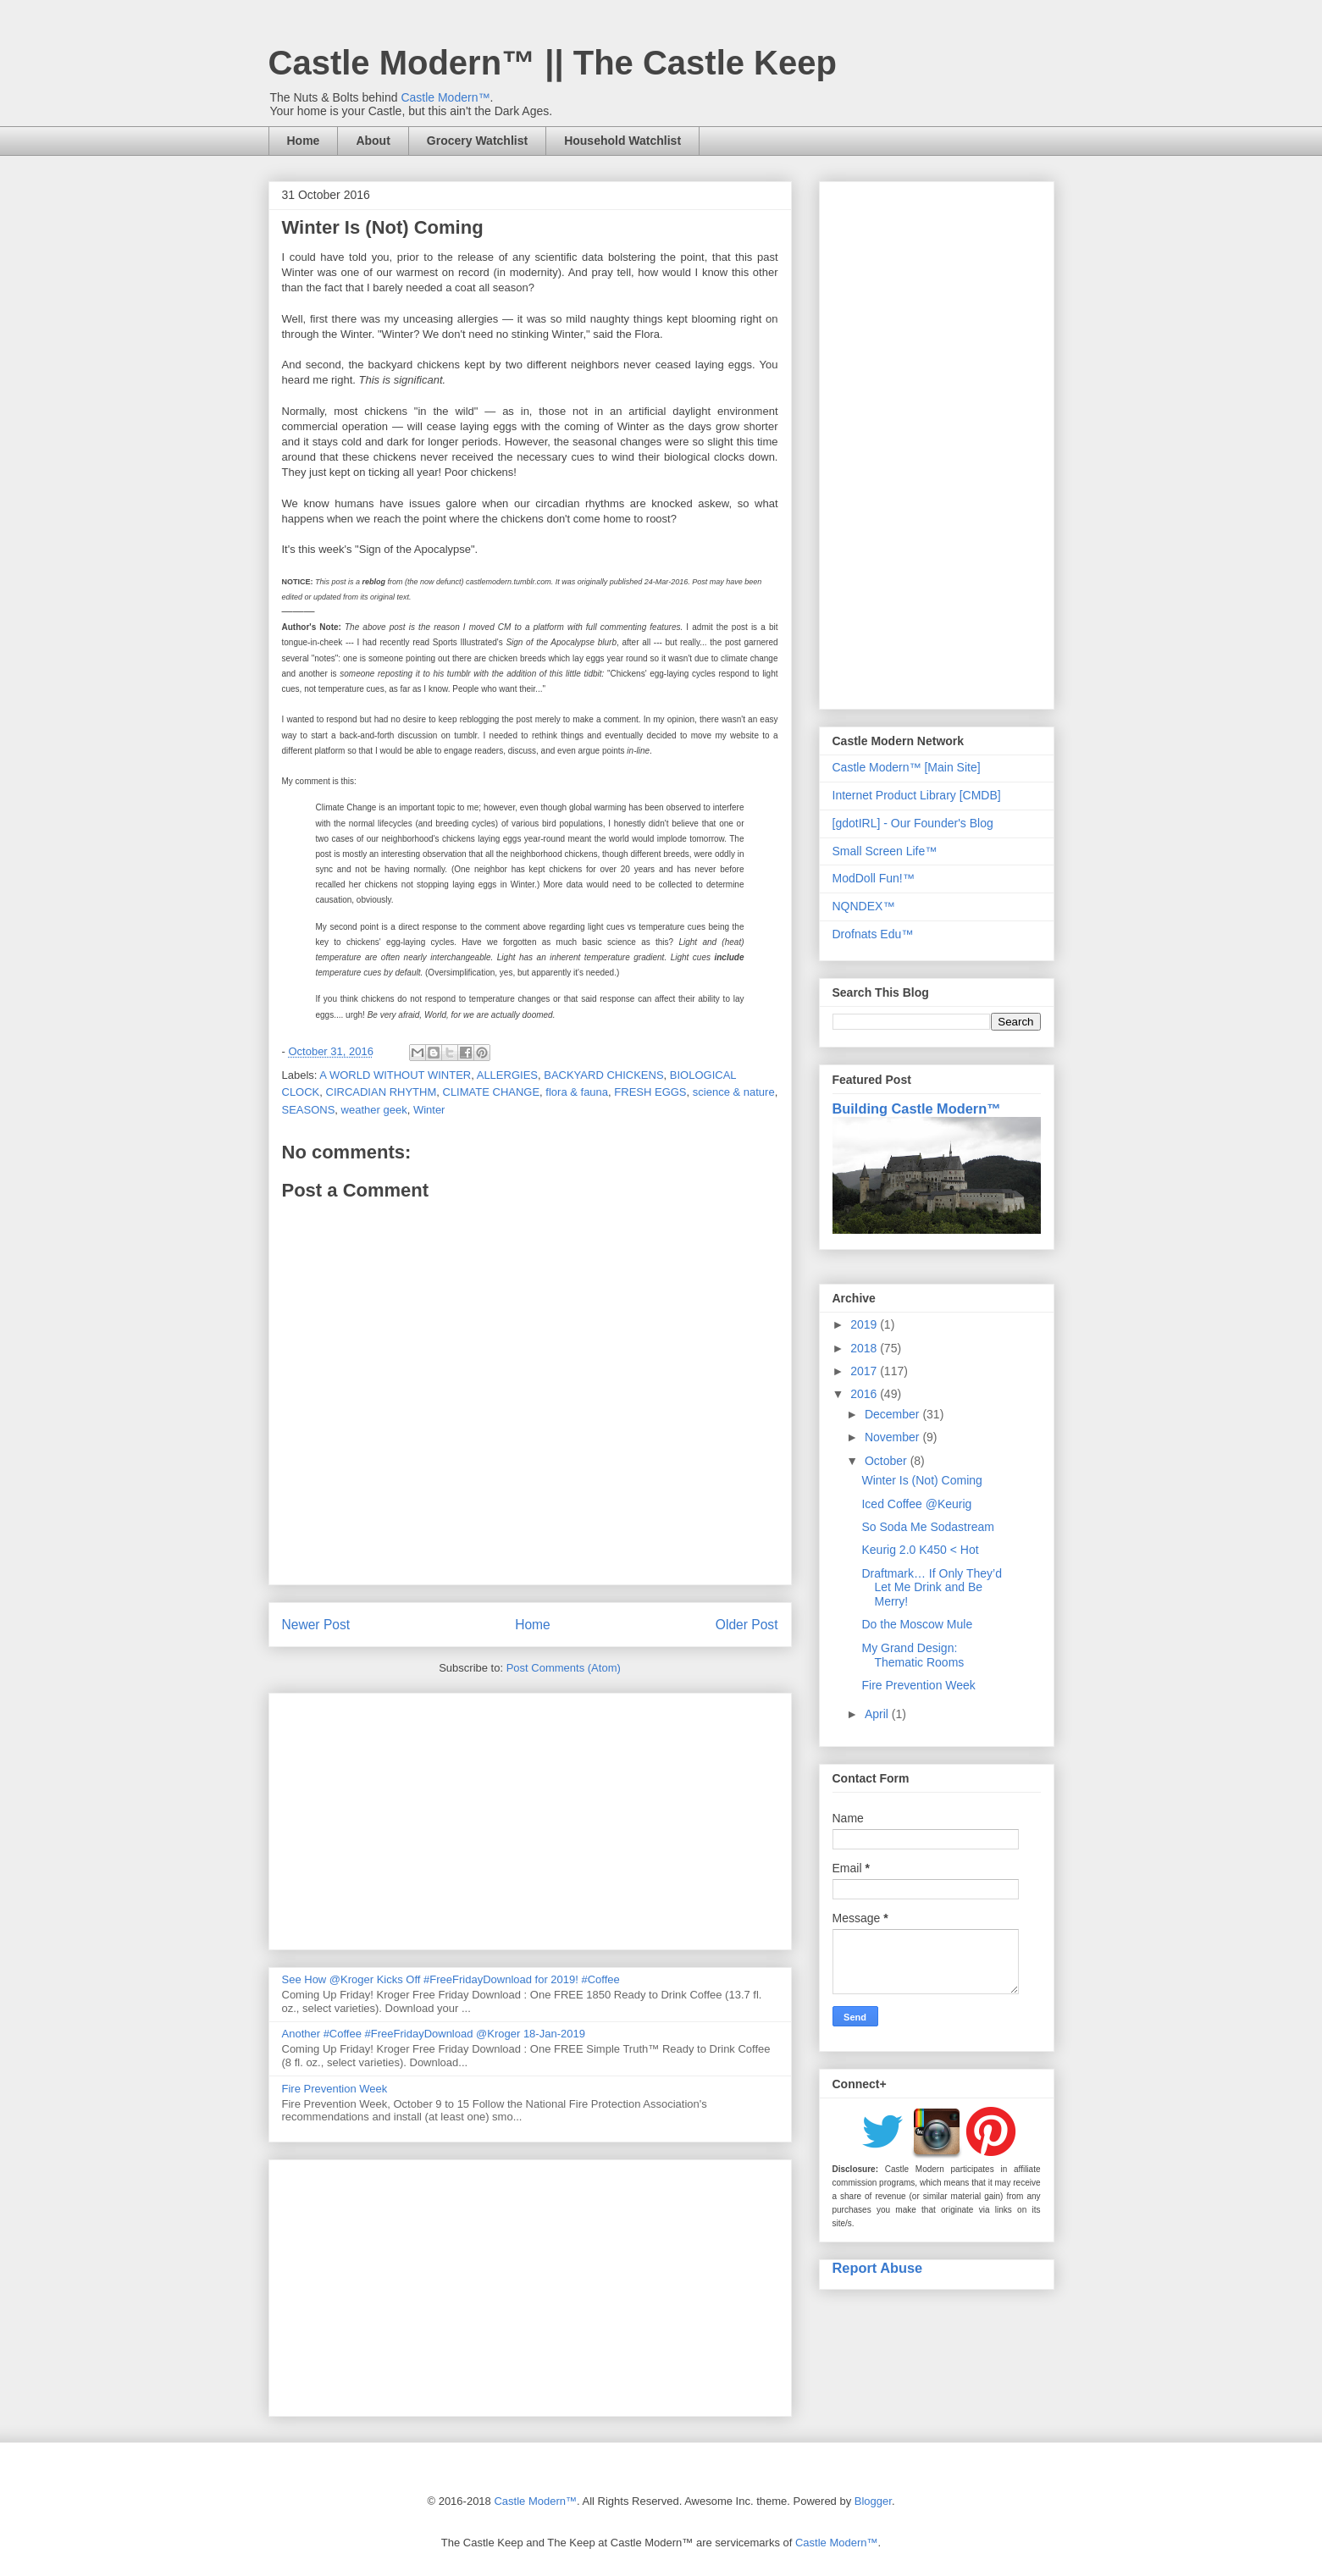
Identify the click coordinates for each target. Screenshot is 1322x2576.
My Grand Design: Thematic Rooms (912, 1655)
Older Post (747, 1624)
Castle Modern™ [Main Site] (906, 767)
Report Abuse (877, 2267)
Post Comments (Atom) (563, 1667)
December (893, 1414)
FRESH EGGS (650, 1092)
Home (303, 140)
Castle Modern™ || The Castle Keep (552, 62)
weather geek (374, 1109)
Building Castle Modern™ (916, 1108)
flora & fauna (576, 1092)
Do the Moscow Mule (916, 1624)
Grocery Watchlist (477, 140)
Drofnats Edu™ (873, 934)
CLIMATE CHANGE (491, 1092)
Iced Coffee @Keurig (916, 1504)
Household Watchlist (622, 140)
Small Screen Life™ (885, 851)
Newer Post (316, 1624)
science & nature (734, 1092)
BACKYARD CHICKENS (603, 1075)
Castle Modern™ (445, 97)
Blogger (873, 2501)
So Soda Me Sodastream (927, 1527)
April (878, 1714)
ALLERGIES (507, 1075)
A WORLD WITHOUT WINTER (395, 1075)
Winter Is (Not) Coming (921, 1480)
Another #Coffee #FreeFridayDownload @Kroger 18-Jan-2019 (433, 2033)
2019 (865, 1324)
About (373, 140)
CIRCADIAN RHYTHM (381, 1092)
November (893, 1437)
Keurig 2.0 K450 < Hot (919, 1549)
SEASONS (308, 1109)
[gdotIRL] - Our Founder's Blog (912, 823)
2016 (865, 1394)
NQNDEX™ (863, 906)
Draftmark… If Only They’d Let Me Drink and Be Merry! (931, 1588)
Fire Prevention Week (335, 2088)
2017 (865, 1371)
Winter (429, 1109)
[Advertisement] (530, 1818)
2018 (865, 1348)
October (887, 1461)
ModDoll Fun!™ (873, 878)
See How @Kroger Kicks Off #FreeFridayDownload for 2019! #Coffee (451, 1979)
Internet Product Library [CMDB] (916, 795)
